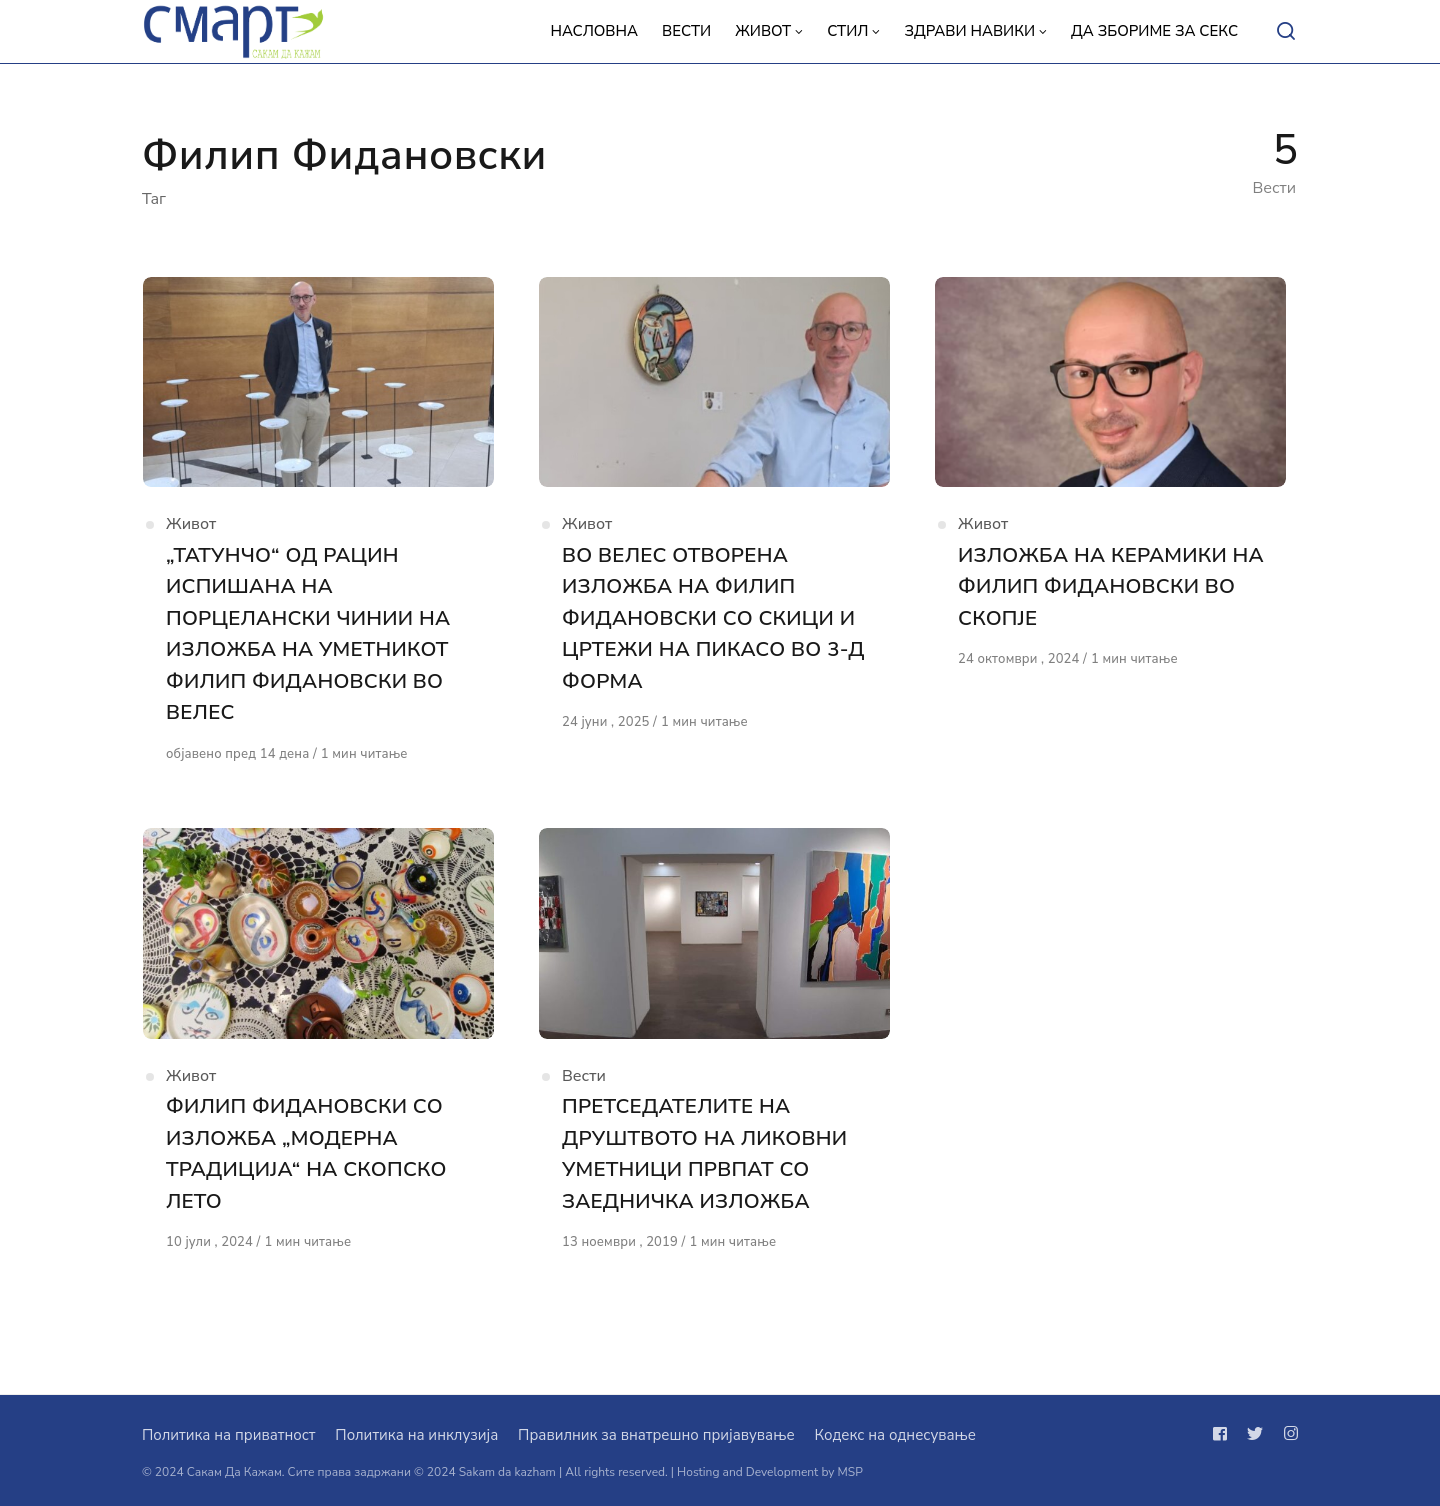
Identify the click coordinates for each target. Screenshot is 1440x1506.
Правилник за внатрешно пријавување (656, 1435)
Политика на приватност (228, 1435)
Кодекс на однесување (895, 1435)
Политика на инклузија (416, 1435)
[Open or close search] (1286, 32)
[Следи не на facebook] (1224, 1434)
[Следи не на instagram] (1287, 1434)
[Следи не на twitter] (1255, 1434)
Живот (191, 531)
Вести (584, 1089)
